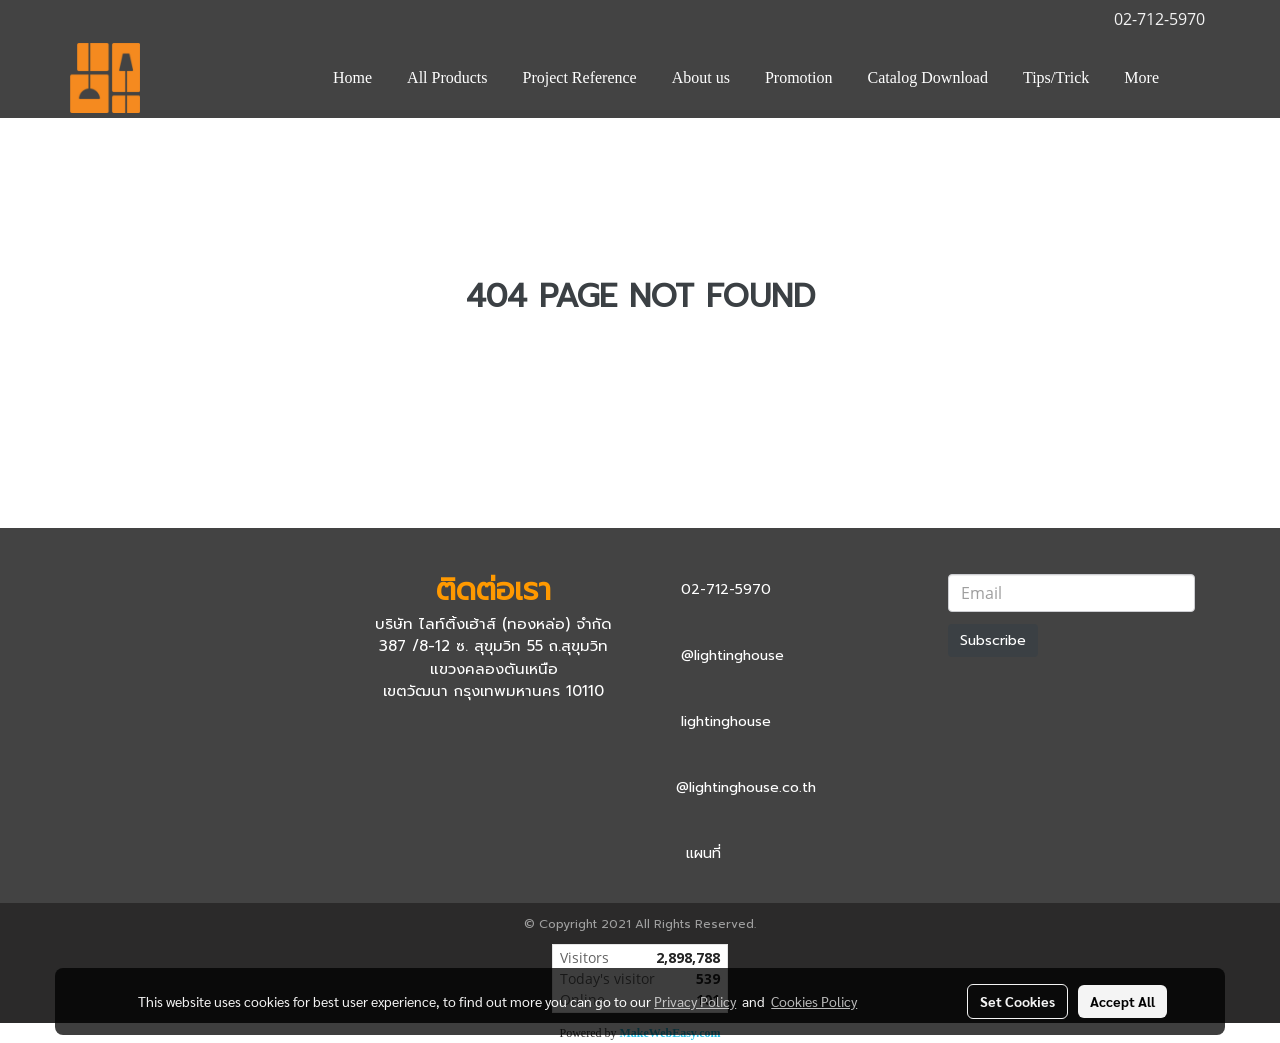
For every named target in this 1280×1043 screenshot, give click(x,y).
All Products (447, 77)
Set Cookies (1017, 1001)
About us (701, 77)
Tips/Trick (1056, 77)
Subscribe (993, 640)
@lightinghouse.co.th (746, 787)
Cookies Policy (814, 1001)
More (1141, 77)
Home (352, 77)
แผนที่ (703, 853)
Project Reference (580, 77)
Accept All (1122, 1001)
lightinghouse (726, 721)
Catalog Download (928, 77)
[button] (1194, 78)
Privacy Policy (695, 1001)
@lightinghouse (732, 655)
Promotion (799, 77)
